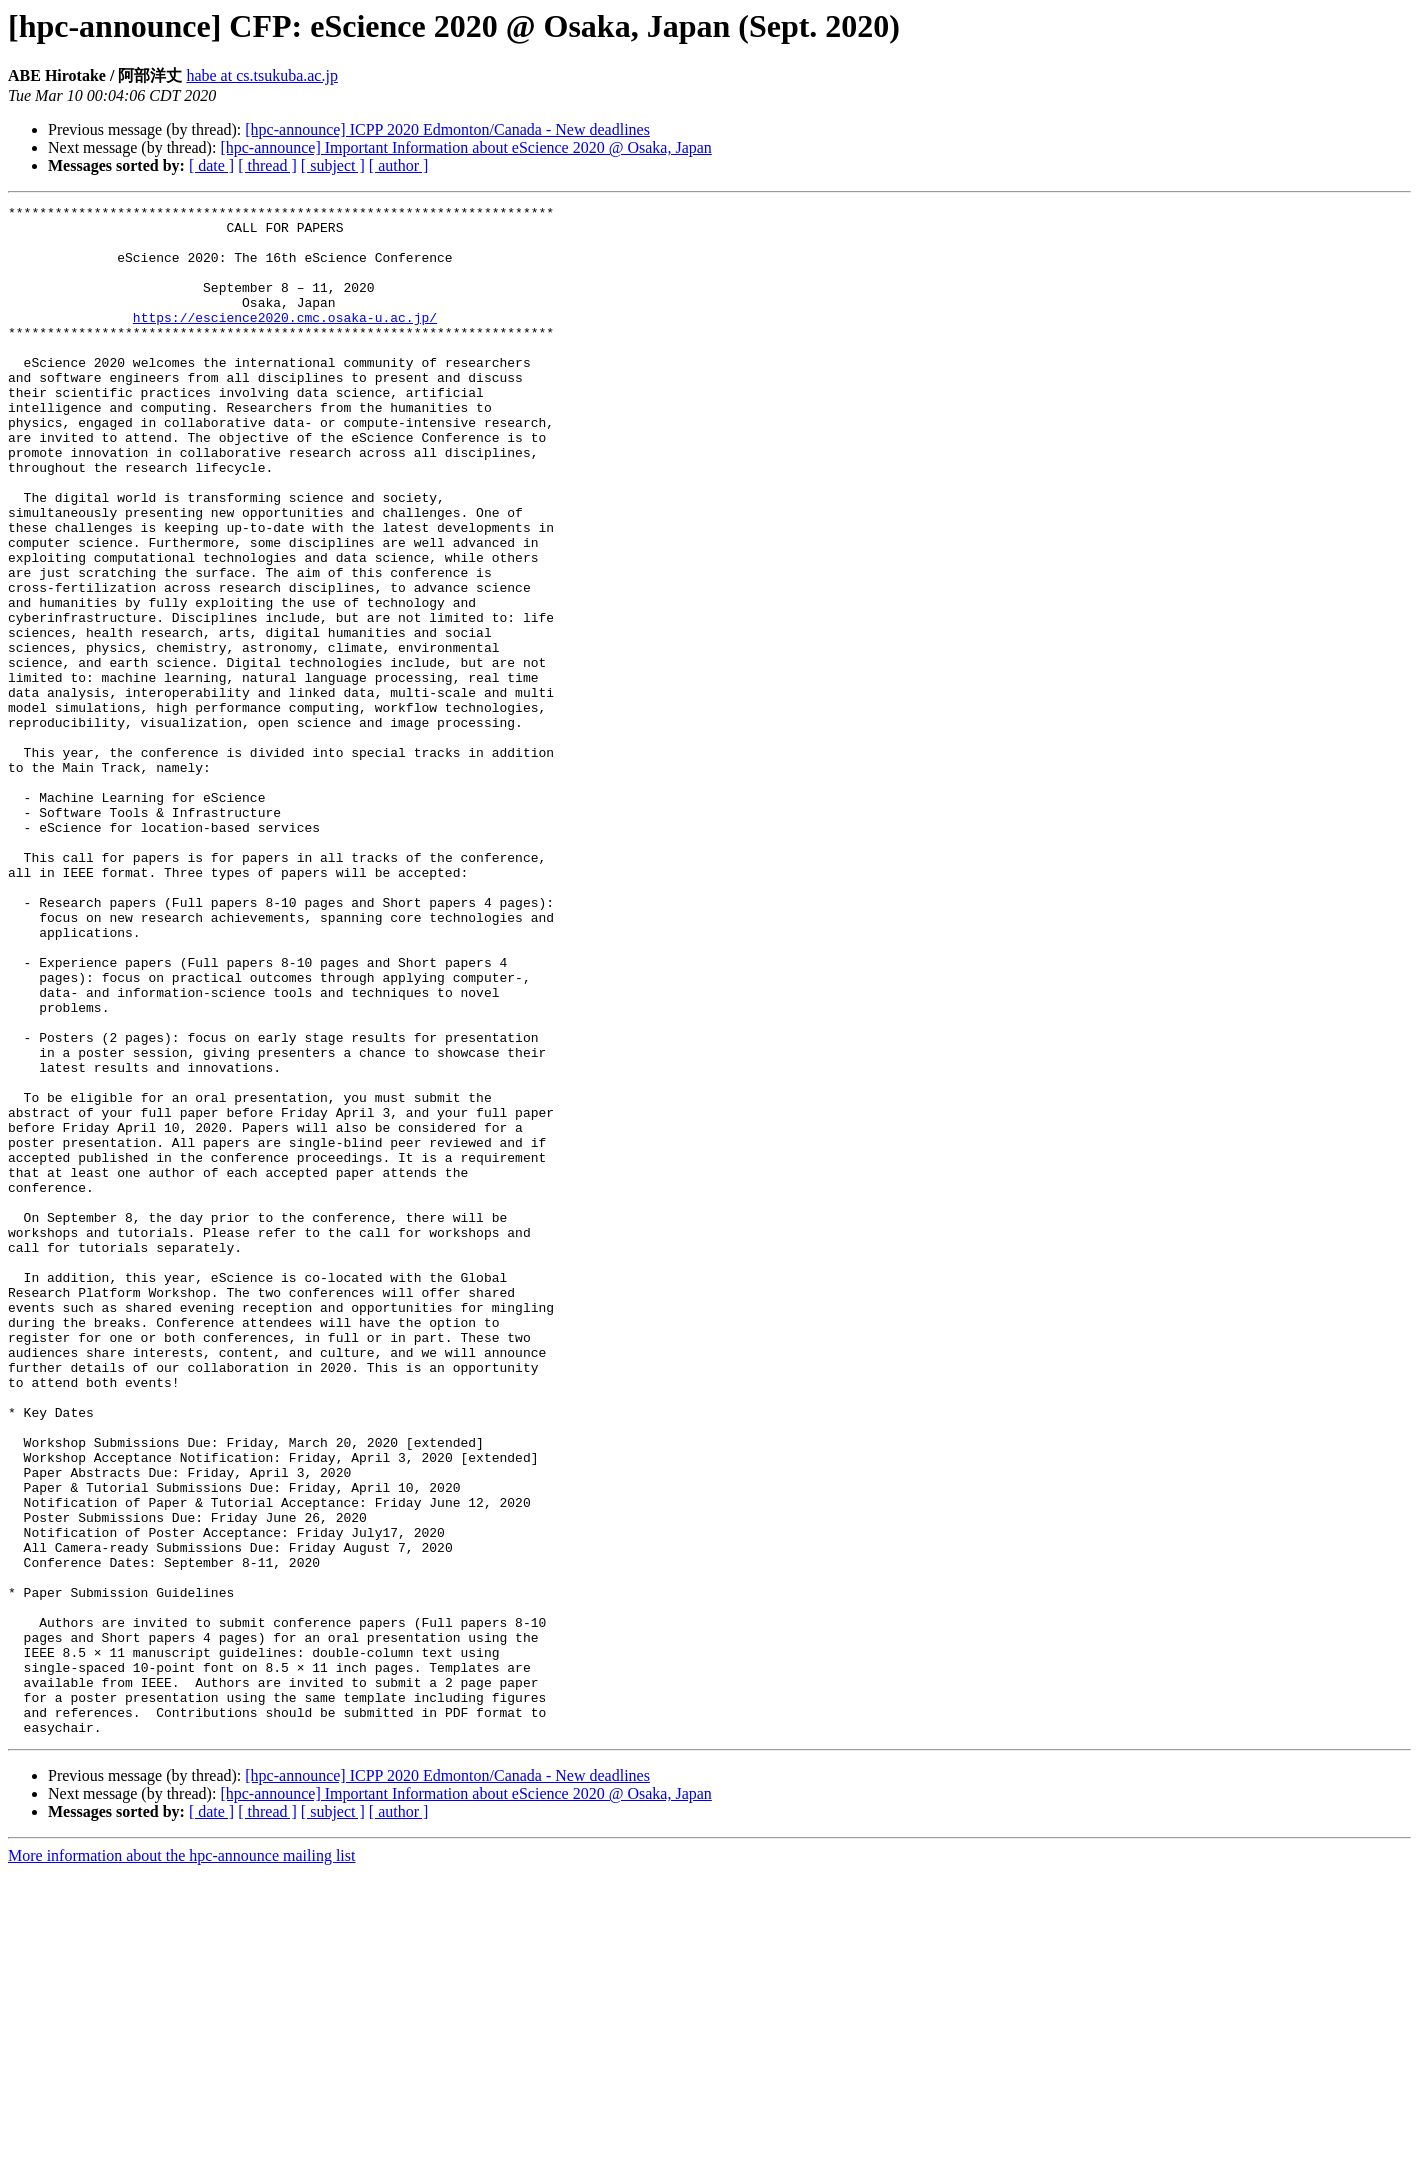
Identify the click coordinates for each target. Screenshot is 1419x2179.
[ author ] (399, 165)
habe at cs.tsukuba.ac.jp (262, 75)
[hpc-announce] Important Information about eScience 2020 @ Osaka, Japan (465, 147)
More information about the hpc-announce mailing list (181, 2161)
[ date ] (211, 165)
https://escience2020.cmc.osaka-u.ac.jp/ (285, 341)
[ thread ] (267, 165)
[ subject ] (333, 165)
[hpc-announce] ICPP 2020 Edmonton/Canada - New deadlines (447, 129)
